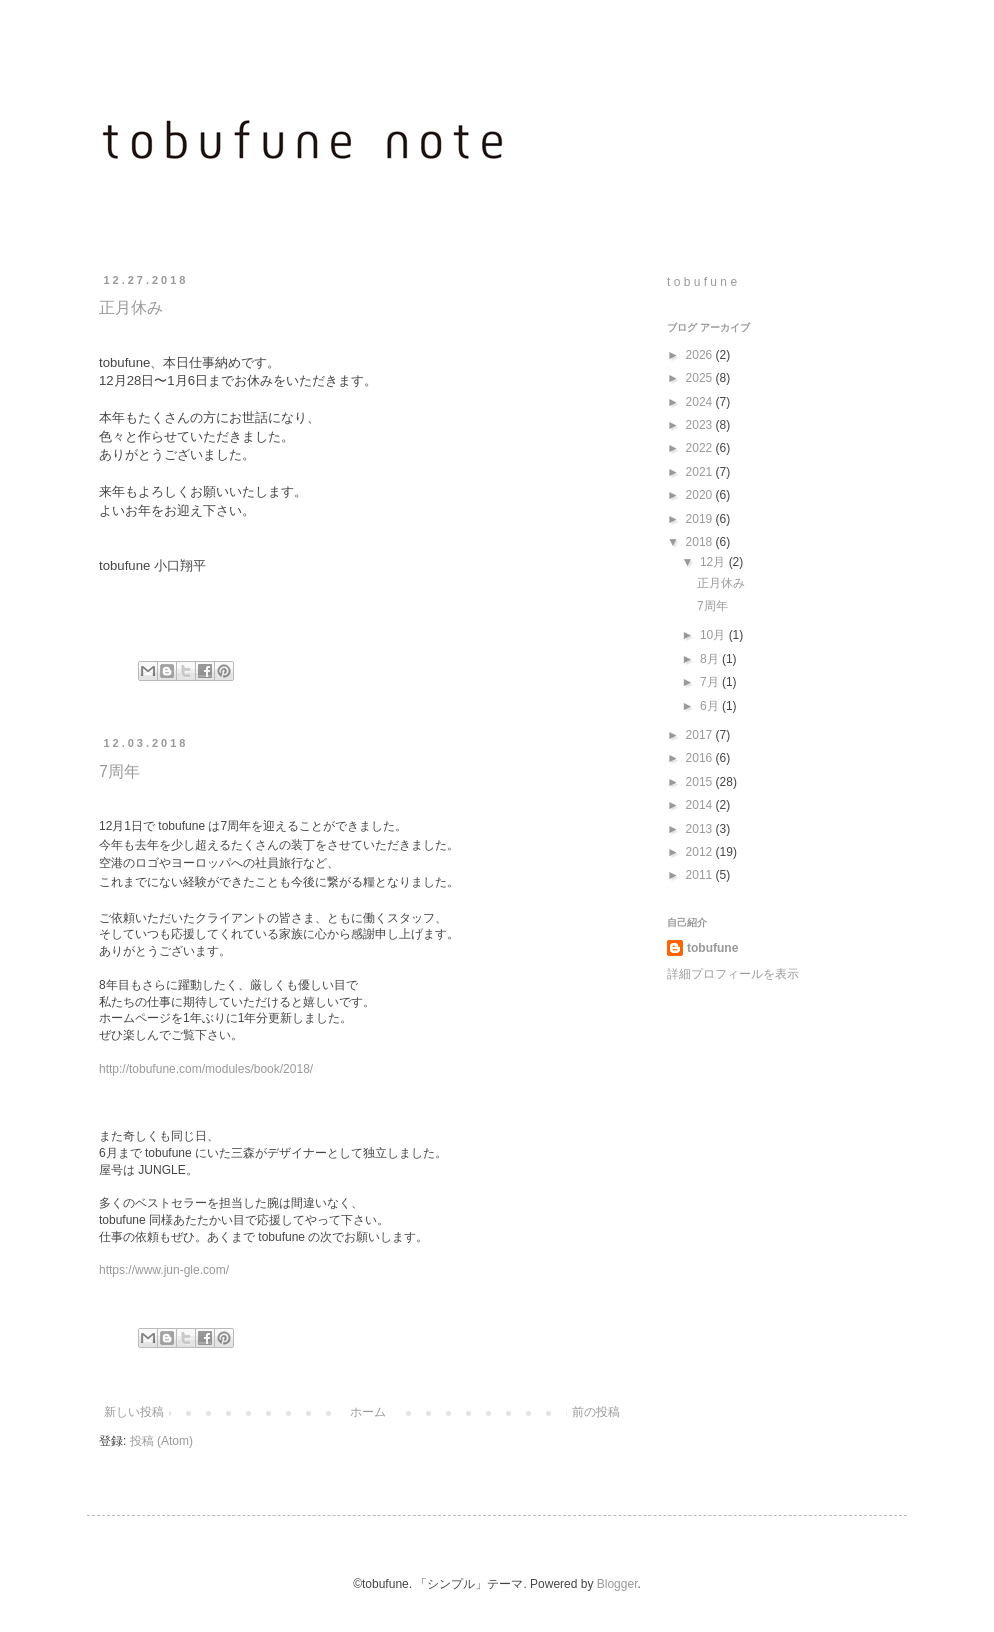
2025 (701, 378)
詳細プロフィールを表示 (733, 974)
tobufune (712, 948)
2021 (701, 472)
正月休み (131, 307)
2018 (701, 542)
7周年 (119, 771)
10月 (714, 635)
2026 (701, 355)
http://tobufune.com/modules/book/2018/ (206, 1069)
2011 (701, 875)
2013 (701, 829)
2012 (701, 852)
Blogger (617, 1584)
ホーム (368, 1412)
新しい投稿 (134, 1412)
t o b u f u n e (702, 282)
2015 (701, 782)
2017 (701, 735)
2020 (701, 495)
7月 (711, 682)
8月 (711, 659)
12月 (714, 562)
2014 (701, 805)
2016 (701, 758)
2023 (701, 425)
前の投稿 (596, 1412)
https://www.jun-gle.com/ (164, 1270)
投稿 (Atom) (161, 1441)
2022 (701, 448)
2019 (701, 519)
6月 (711, 706)
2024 (701, 402)
